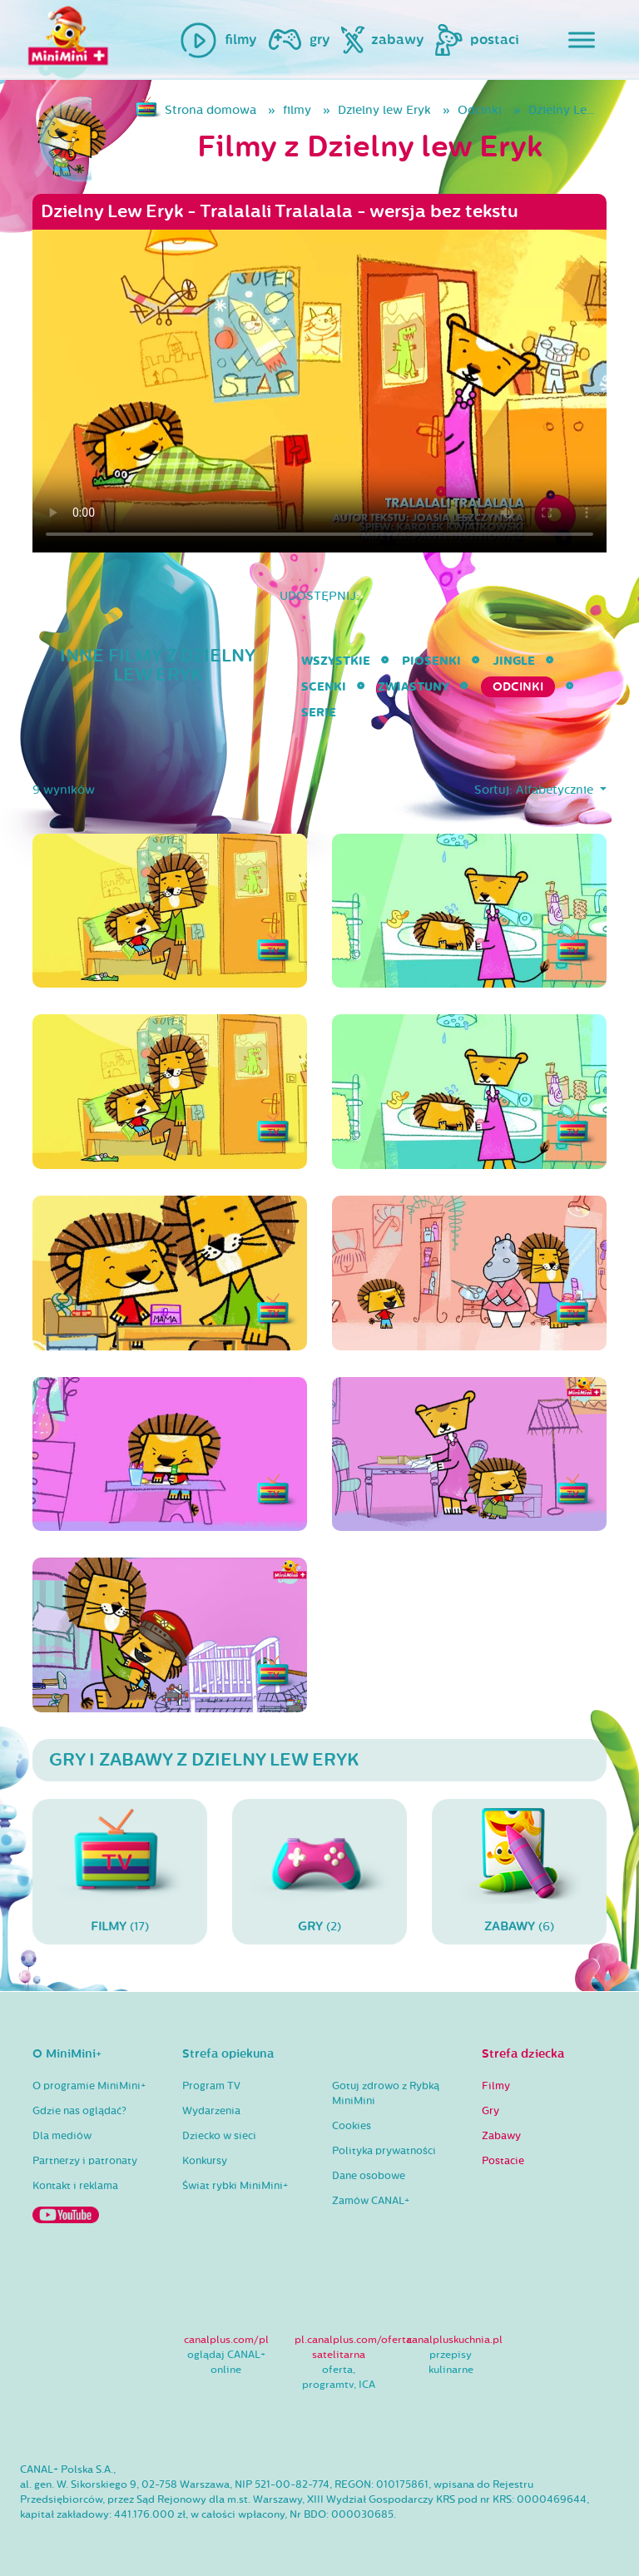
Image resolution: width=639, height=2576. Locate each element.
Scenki (323, 687)
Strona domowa (210, 110)
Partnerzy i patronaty (84, 2161)
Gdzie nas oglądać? (79, 2111)
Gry (490, 2111)
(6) (519, 1871)
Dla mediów (62, 2136)
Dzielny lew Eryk (384, 110)
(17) (120, 1871)
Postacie (503, 2161)
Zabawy (501, 2136)
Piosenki (431, 661)
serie (318, 713)
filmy (297, 110)
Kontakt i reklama (75, 2186)
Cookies (351, 2126)
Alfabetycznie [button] (556, 790)
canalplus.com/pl (226, 2340)
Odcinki (480, 110)
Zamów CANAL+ (370, 2201)
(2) (319, 1871)
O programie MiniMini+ (89, 2086)
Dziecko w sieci (219, 2136)
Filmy (496, 2086)
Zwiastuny (413, 687)
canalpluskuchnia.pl (455, 2340)
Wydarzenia (211, 2111)
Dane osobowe (368, 2176)
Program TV (211, 2086)
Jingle (514, 661)
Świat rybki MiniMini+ (235, 2186)
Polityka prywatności (384, 2151)
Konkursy (204, 2161)
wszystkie (335, 661)
